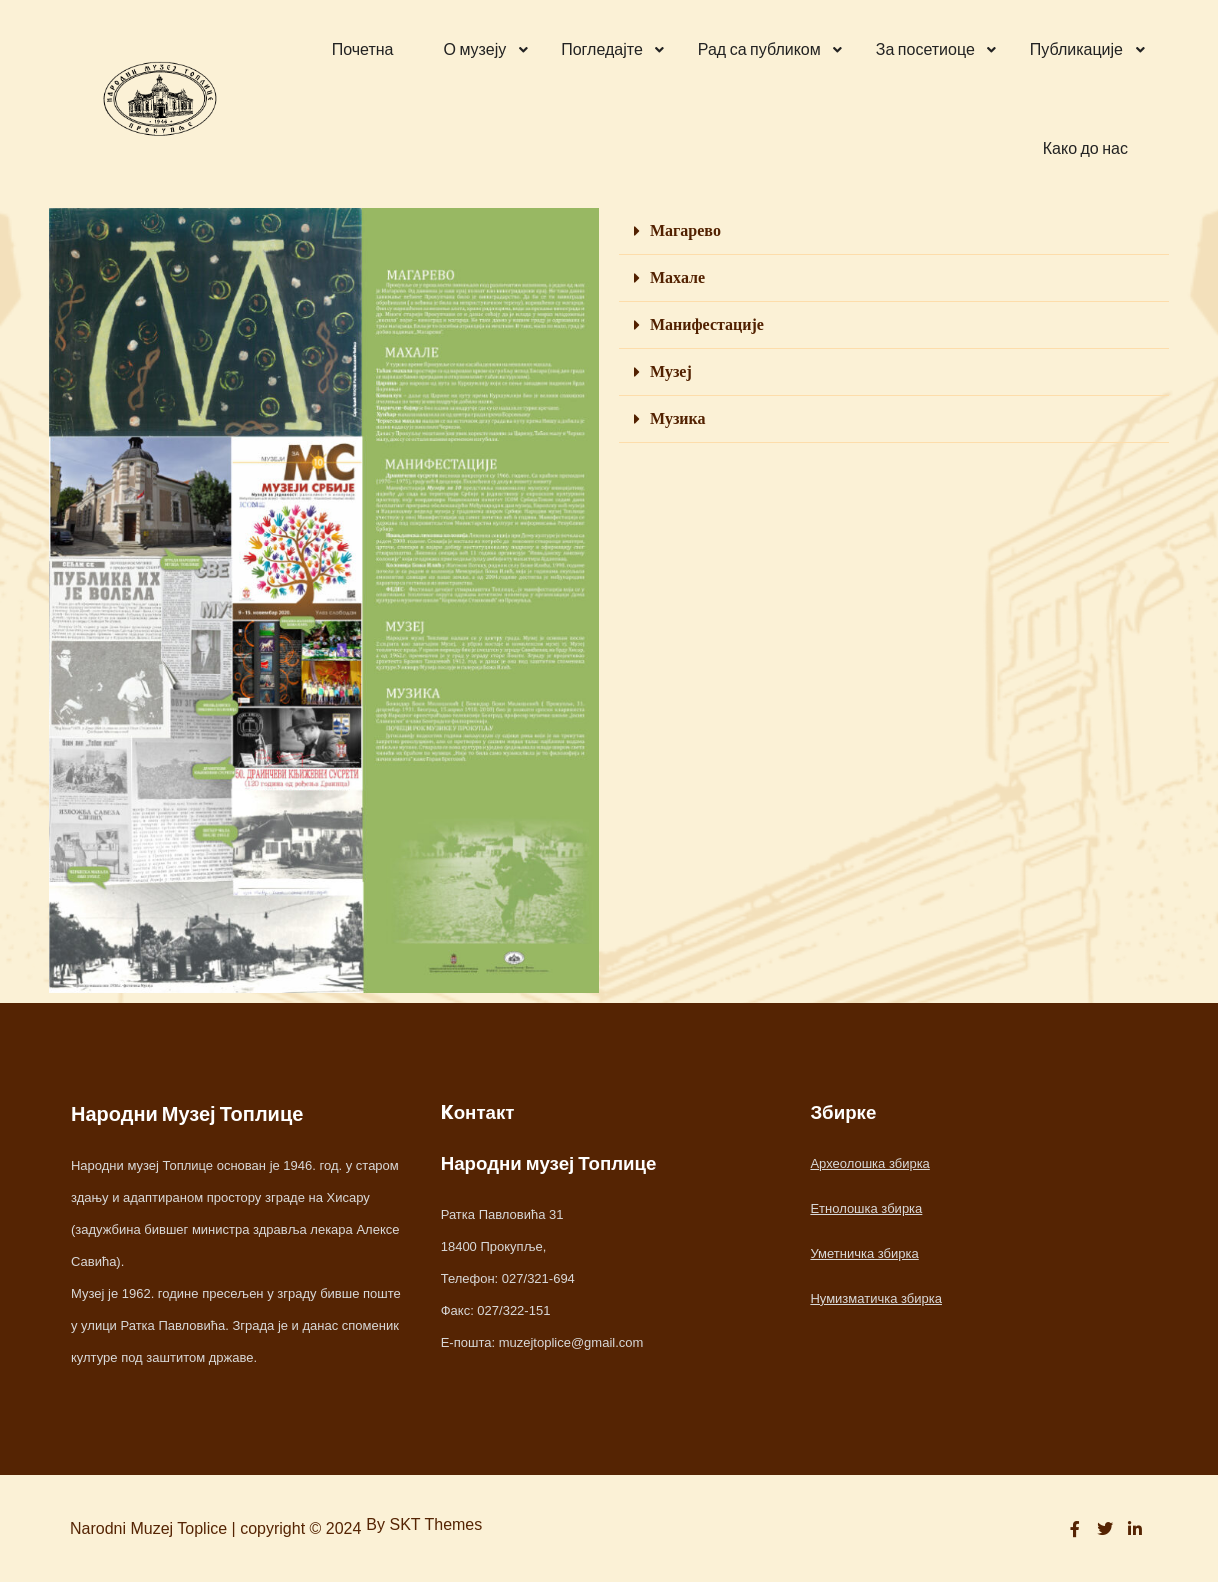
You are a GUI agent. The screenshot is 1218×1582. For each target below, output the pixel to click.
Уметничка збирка (864, 1253)
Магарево (685, 230)
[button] (894, 231)
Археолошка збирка (869, 1163)
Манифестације (707, 324)
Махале (677, 277)
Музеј (671, 371)
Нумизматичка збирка (876, 1298)
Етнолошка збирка (866, 1208)
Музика (678, 418)
